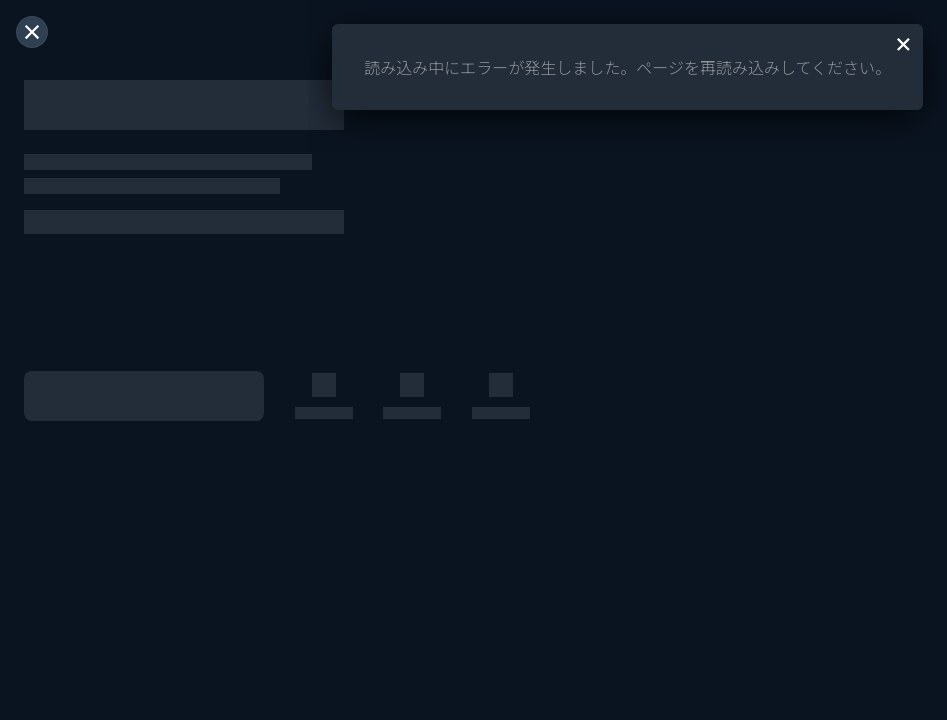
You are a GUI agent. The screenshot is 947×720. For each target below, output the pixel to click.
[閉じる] (32, 32)
